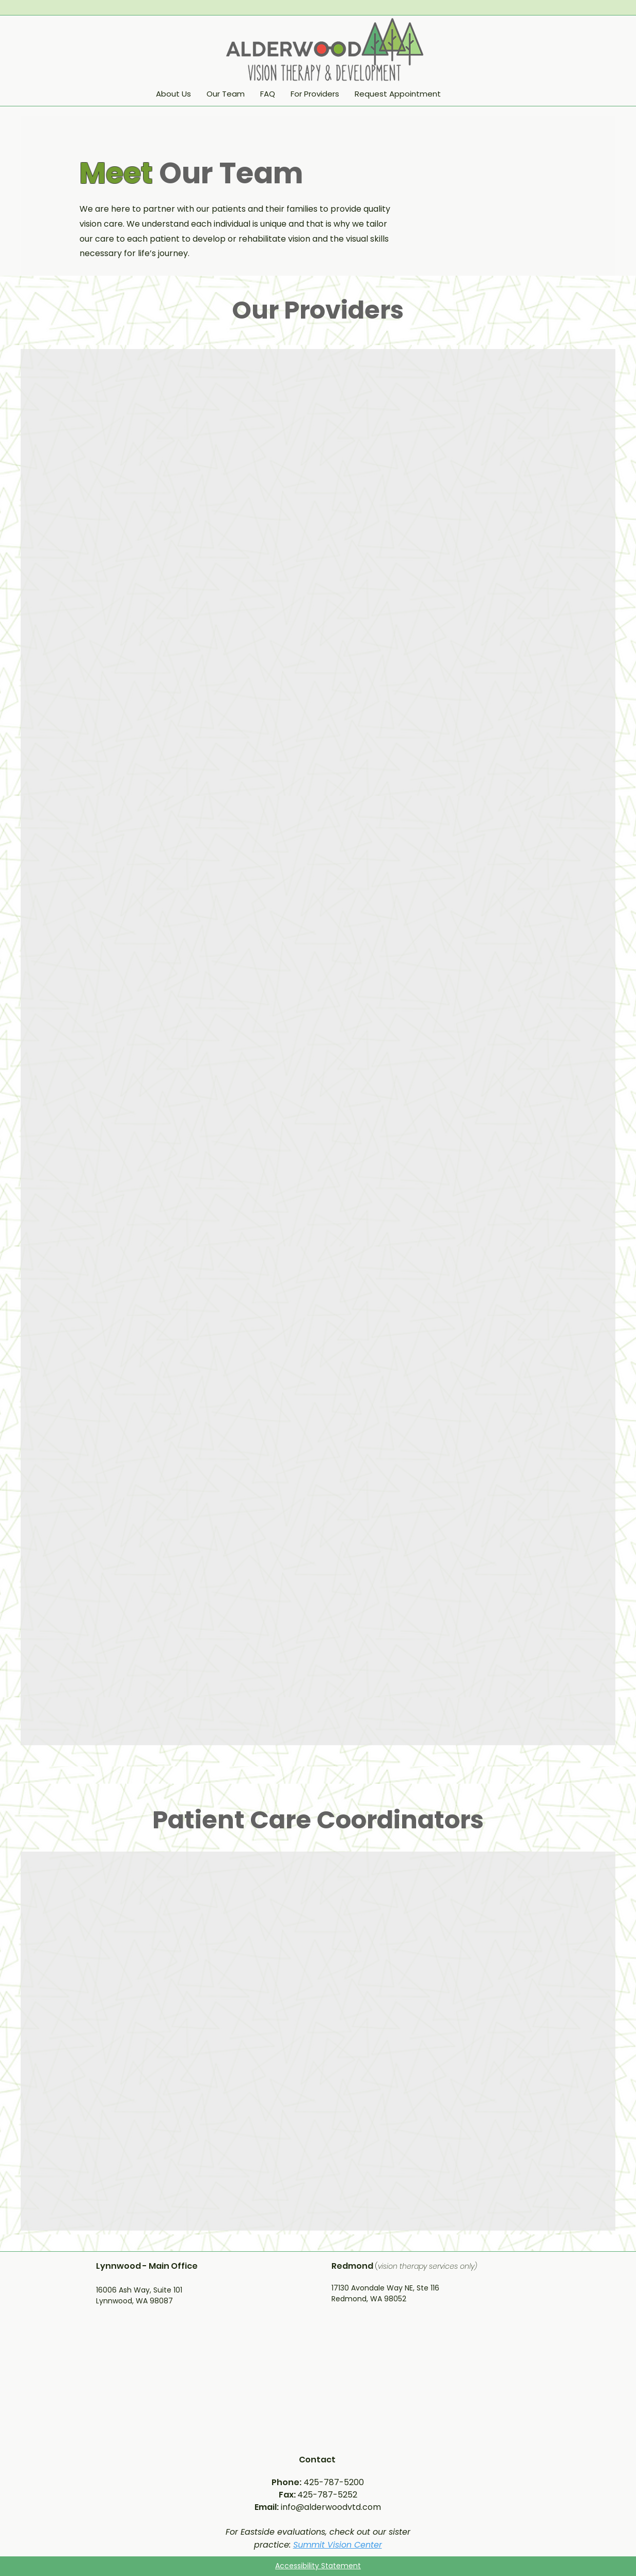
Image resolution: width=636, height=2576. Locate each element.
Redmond (353, 2266)
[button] (315, 93)
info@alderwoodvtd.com (331, 2507)
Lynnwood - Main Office (147, 2266)
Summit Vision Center (337, 2545)
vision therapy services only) (427, 2266)
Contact (318, 2460)
